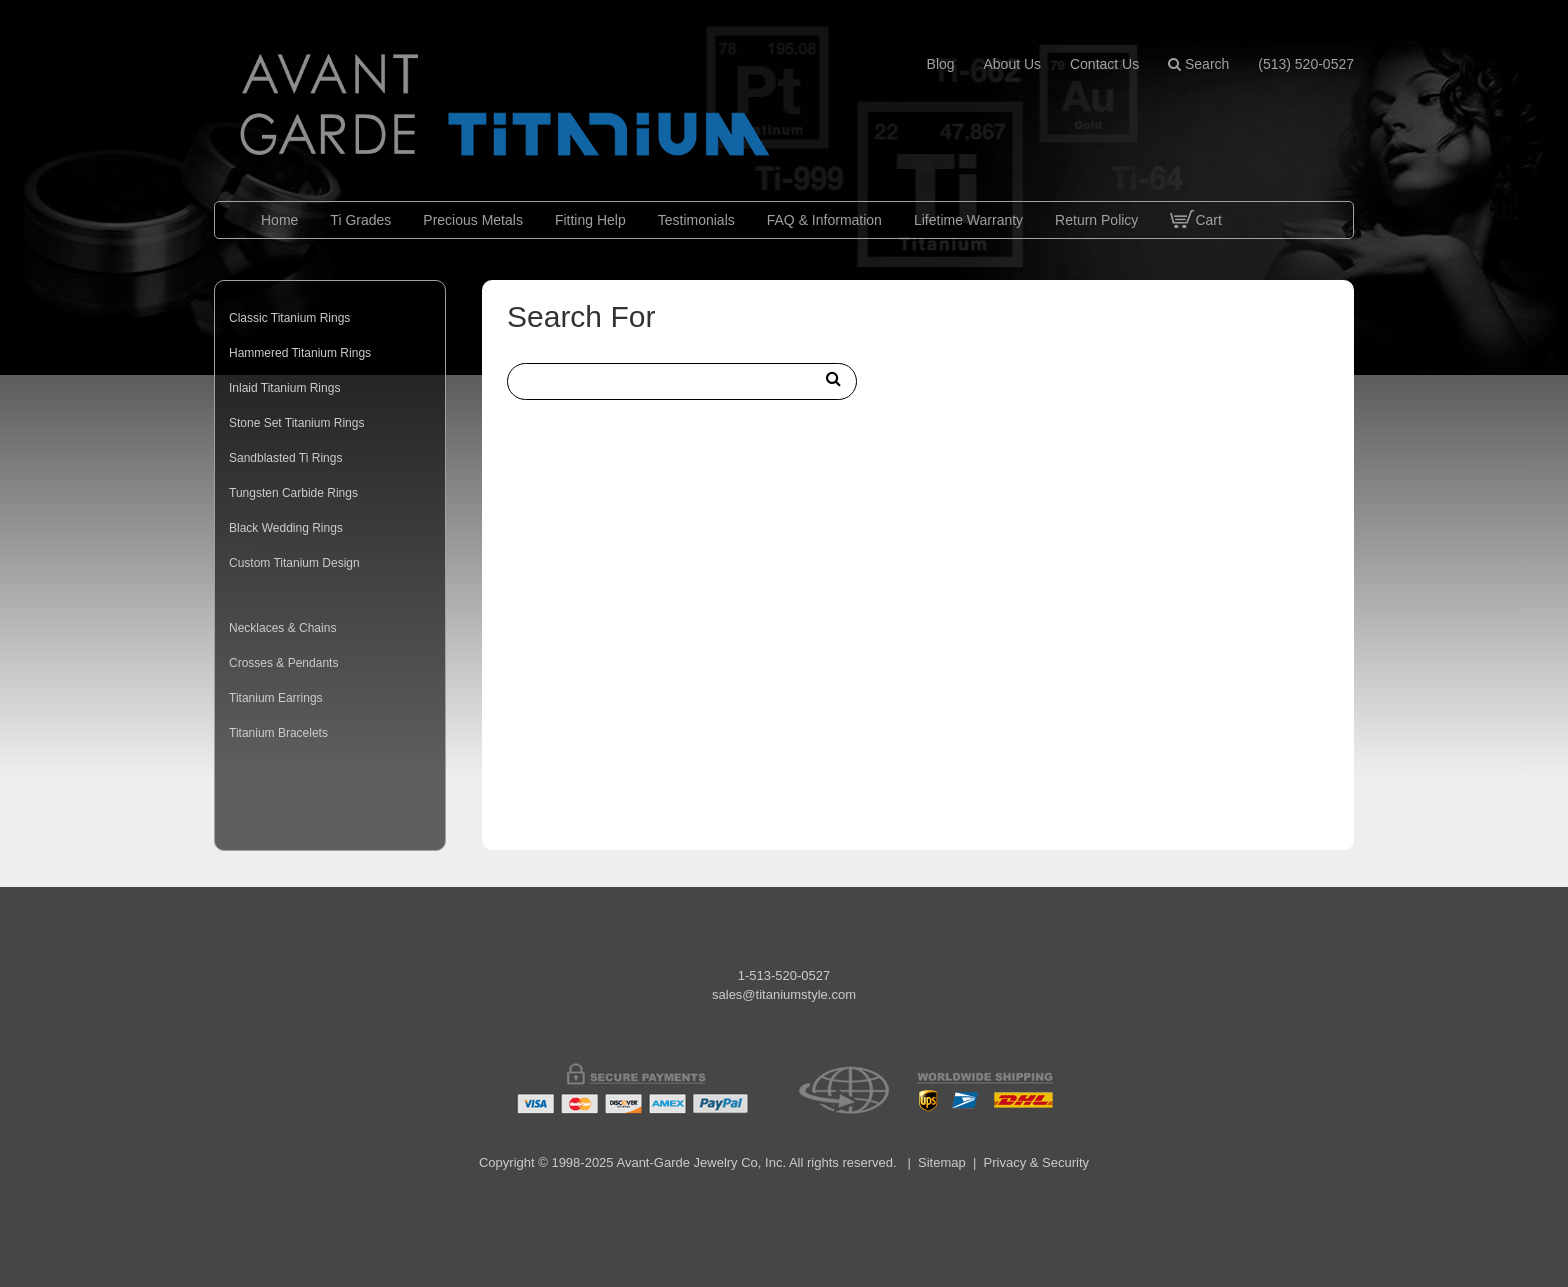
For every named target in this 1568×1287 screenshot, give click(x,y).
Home (279, 220)
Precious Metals (473, 220)
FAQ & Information (824, 220)
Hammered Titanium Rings (300, 353)
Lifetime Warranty (968, 220)
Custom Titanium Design (294, 563)
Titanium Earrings (276, 698)
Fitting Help (590, 220)
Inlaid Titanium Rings (284, 388)
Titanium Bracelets (278, 733)
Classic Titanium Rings (289, 318)
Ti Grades (360, 220)
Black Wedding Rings (286, 528)
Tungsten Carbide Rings (293, 493)
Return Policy (1096, 220)
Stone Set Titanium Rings (296, 423)
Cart (1195, 235)
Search (1198, 64)
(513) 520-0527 (1306, 64)
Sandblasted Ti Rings (285, 458)
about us (1012, 64)
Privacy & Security (1036, 1162)
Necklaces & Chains (282, 628)
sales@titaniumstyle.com (784, 994)
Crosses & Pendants (283, 663)
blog (941, 64)
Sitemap (942, 1162)
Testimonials (696, 220)
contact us (1104, 64)
